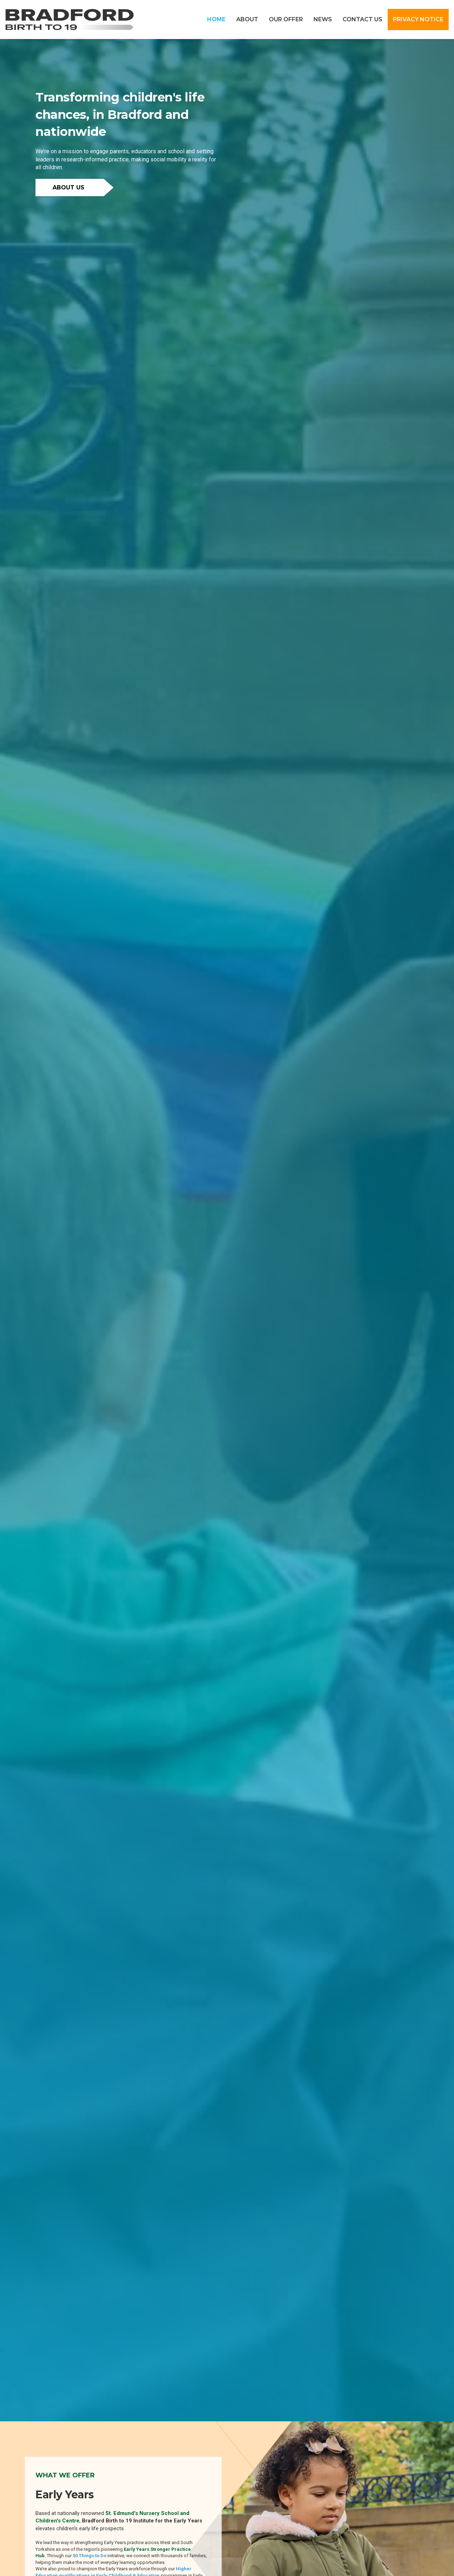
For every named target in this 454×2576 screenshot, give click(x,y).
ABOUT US (68, 187)
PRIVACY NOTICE (418, 19)
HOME (216, 19)
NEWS (323, 19)
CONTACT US (362, 19)
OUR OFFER (286, 19)
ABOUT (247, 19)
